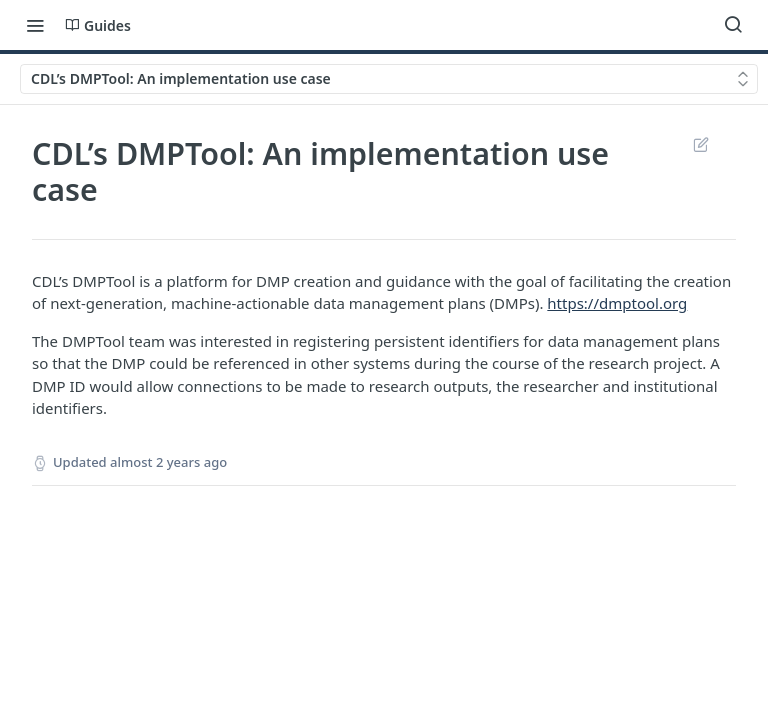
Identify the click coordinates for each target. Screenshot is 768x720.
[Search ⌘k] (733, 25)
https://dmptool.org (617, 303)
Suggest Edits (700, 144)
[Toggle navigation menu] (35, 25)
